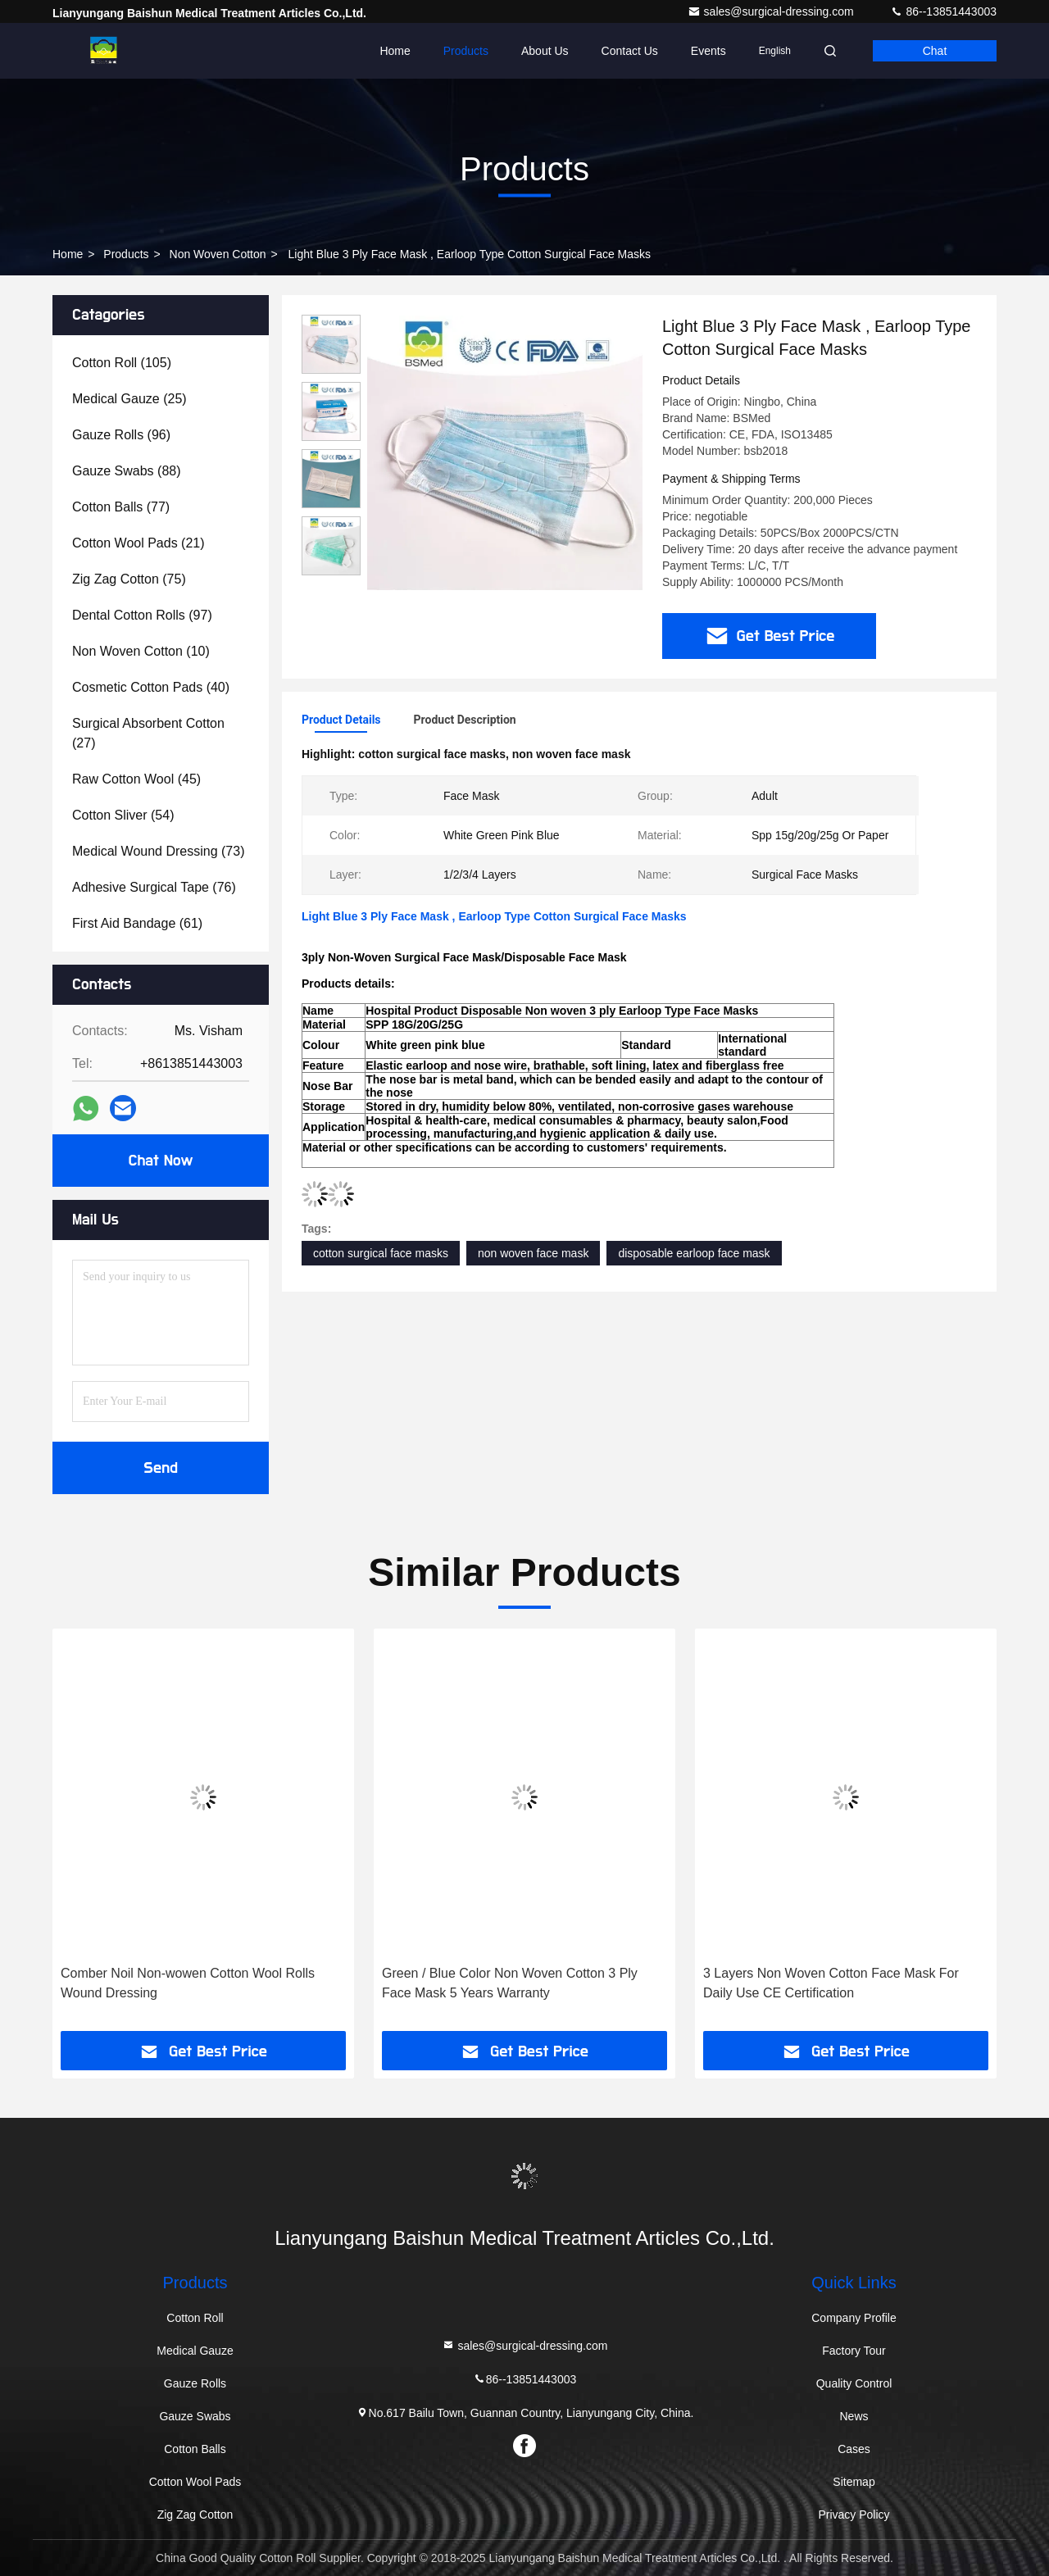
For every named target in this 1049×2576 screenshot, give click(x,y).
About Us (545, 50)
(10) (141, 651)
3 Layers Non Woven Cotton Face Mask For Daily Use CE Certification (831, 1983)
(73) (158, 851)
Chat (935, 50)
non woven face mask (533, 1253)
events (708, 50)
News (853, 2416)
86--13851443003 (943, 11)
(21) (138, 543)
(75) (129, 579)
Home (394, 50)
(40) (150, 687)
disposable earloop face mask (694, 1253)
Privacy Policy (853, 2514)
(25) (129, 399)
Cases (854, 2449)
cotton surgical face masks (380, 1253)
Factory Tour (854, 2350)
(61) (137, 923)
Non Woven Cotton (218, 254)
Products (465, 50)
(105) (121, 363)
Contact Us (630, 50)
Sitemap (853, 2481)
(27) (148, 733)
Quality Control (854, 2383)
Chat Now (160, 1160)
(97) (142, 615)
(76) (154, 887)
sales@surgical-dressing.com (772, 11)
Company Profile (854, 2317)
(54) (123, 815)
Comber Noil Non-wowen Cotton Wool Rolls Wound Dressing (188, 1983)
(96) (121, 435)
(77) (121, 507)
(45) (136, 779)
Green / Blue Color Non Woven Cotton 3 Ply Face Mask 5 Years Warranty (510, 1983)
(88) (126, 471)
